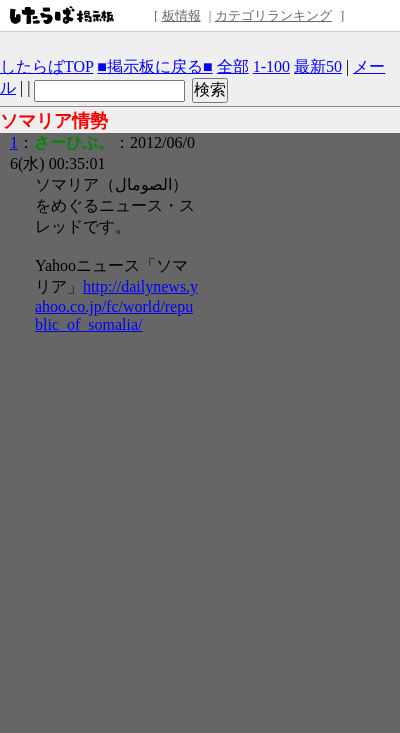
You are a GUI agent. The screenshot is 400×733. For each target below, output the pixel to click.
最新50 (318, 66)
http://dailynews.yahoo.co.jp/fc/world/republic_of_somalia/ (116, 305)
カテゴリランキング (273, 15)
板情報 (181, 15)
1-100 (271, 66)
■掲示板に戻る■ (154, 66)
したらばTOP (46, 66)
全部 (233, 66)
